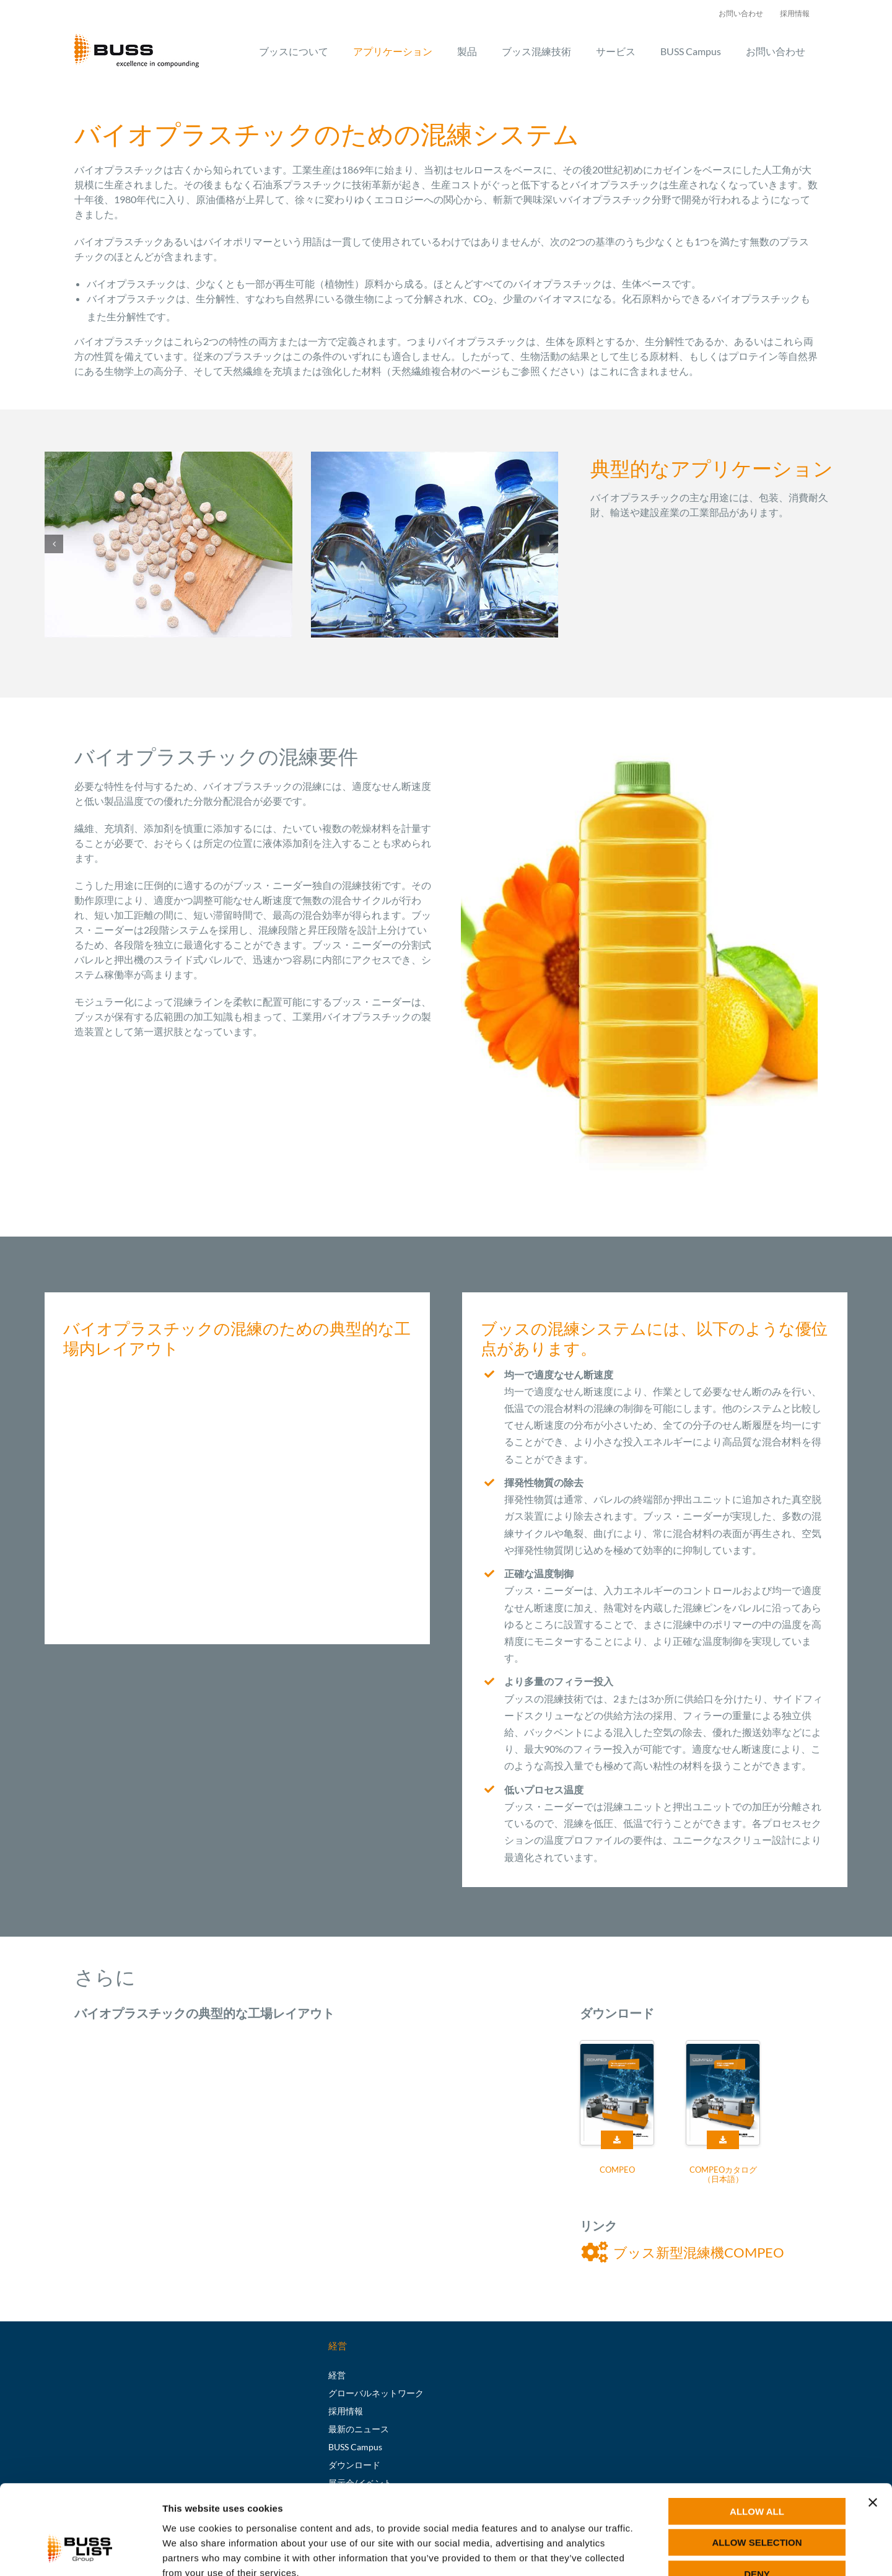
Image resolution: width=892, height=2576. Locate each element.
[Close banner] (872, 2428)
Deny (757, 2499)
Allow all (757, 2437)
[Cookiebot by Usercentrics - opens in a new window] (80, 2552)
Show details (650, 2551)
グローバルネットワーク (376, 2393)
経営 (337, 2375)
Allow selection (757, 2468)
